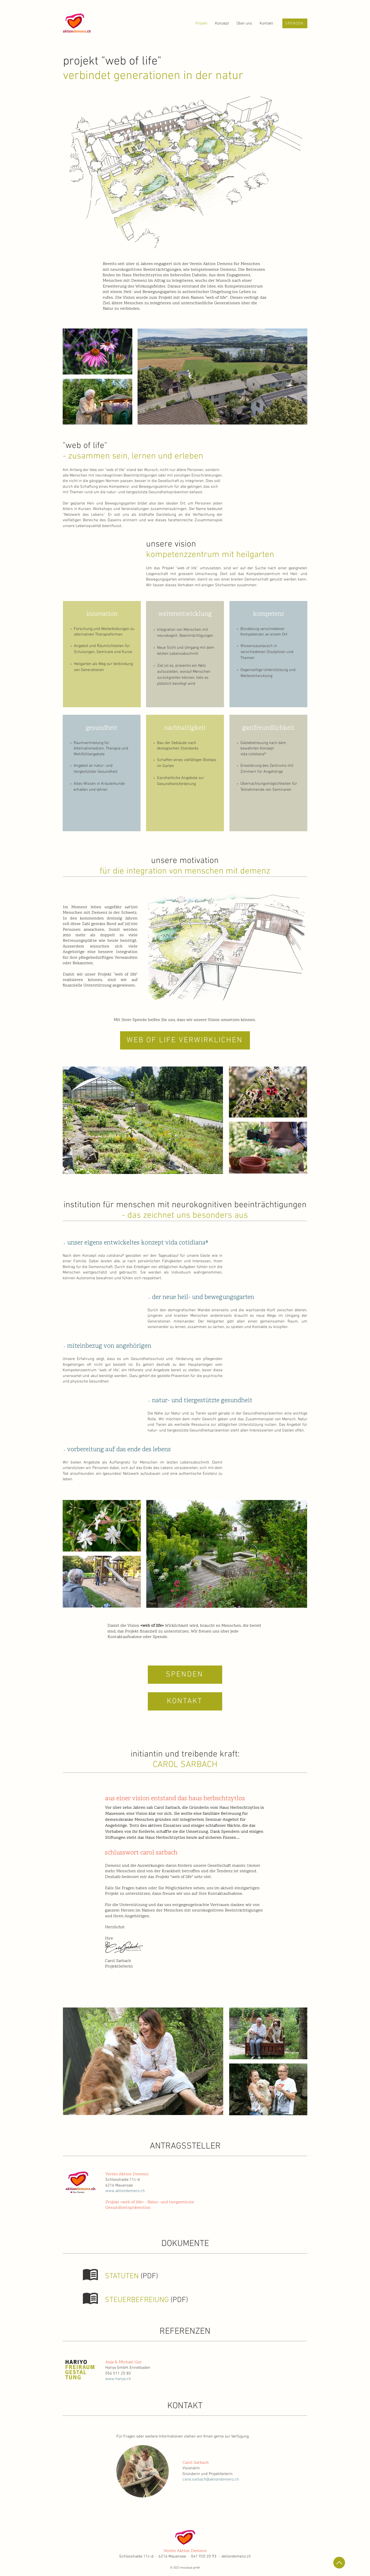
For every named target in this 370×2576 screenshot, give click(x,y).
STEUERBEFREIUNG (146, 2300)
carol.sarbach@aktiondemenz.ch (211, 2479)
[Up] (339, 2562)
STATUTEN (131, 2276)
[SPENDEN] (294, 23)
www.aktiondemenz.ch (125, 2191)
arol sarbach (160, 1853)
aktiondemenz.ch (236, 2556)
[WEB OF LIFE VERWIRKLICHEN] (185, 1040)
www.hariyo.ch (118, 2379)
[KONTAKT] (185, 1701)
